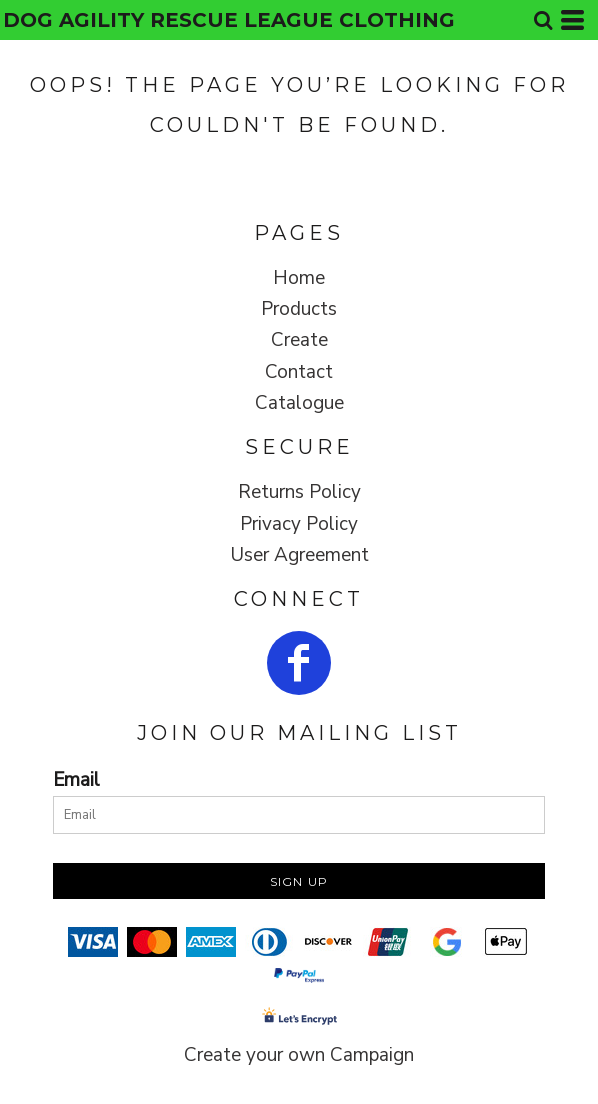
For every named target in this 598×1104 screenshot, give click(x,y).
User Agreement (299, 555)
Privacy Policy (299, 524)
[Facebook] (299, 663)
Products (299, 309)
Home (299, 278)
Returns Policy (299, 492)
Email (76, 780)
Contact (299, 372)
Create (299, 340)
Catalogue (299, 403)
